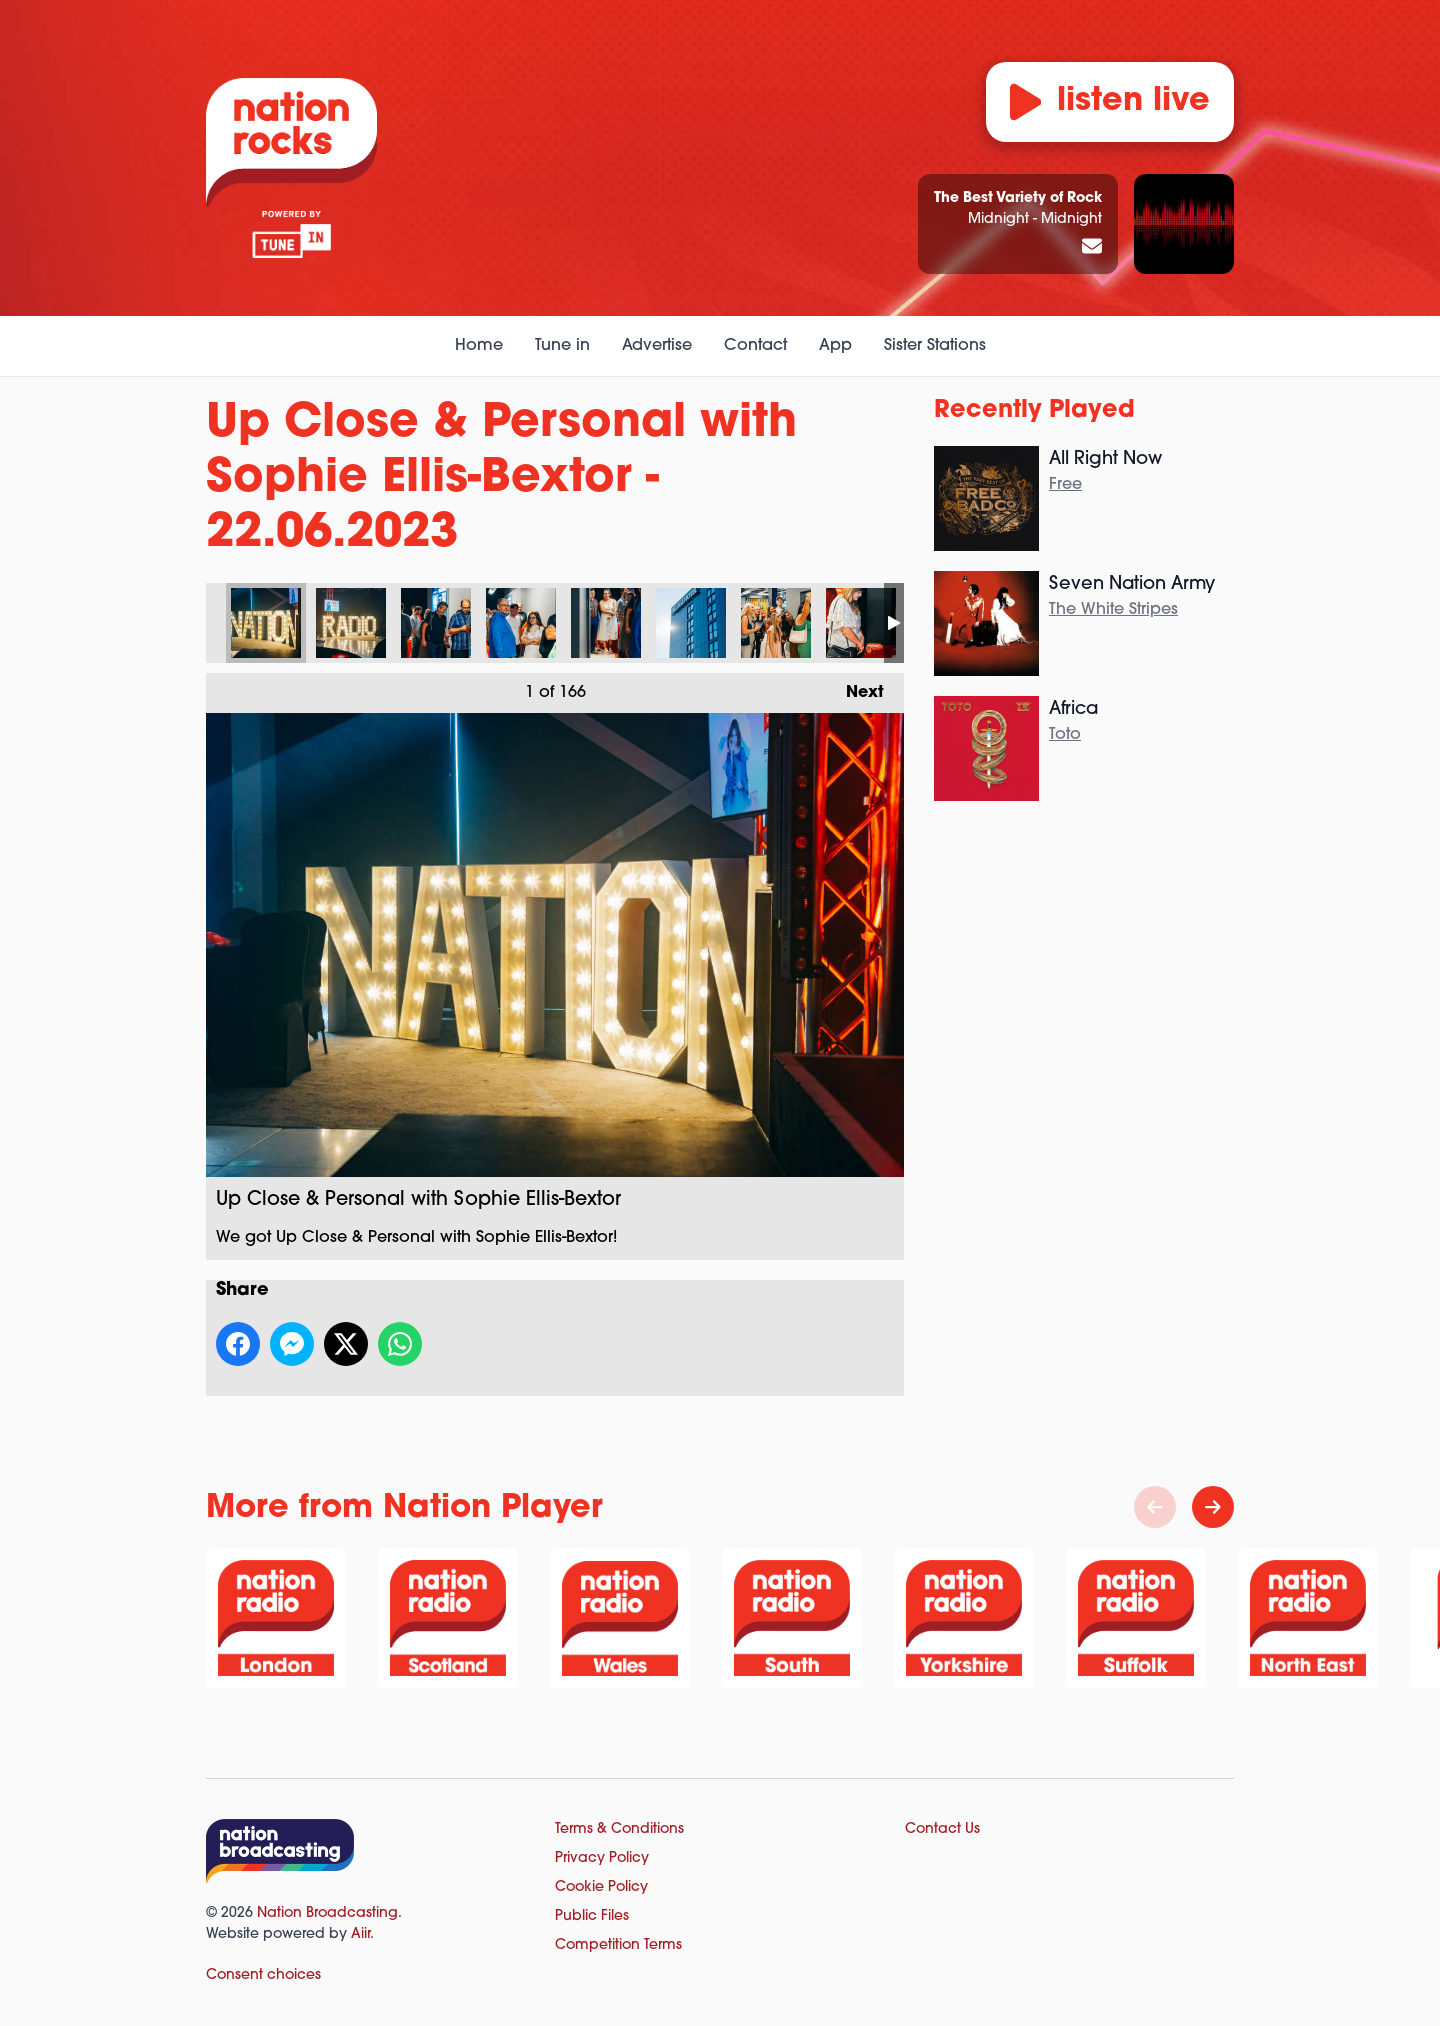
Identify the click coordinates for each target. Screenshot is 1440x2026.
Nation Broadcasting (327, 1913)
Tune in (562, 346)
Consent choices (263, 1975)
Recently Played (1034, 411)
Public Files (592, 1916)
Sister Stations (935, 346)
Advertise (657, 346)
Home (479, 346)
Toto (1065, 735)
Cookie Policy (601, 1887)
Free (1065, 485)
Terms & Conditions (619, 1829)
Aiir (360, 1934)
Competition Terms (618, 1945)
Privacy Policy (602, 1858)
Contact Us (942, 1829)
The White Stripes (1113, 610)
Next (855, 687)
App (835, 346)
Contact (755, 346)
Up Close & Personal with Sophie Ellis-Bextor (266, 623)
